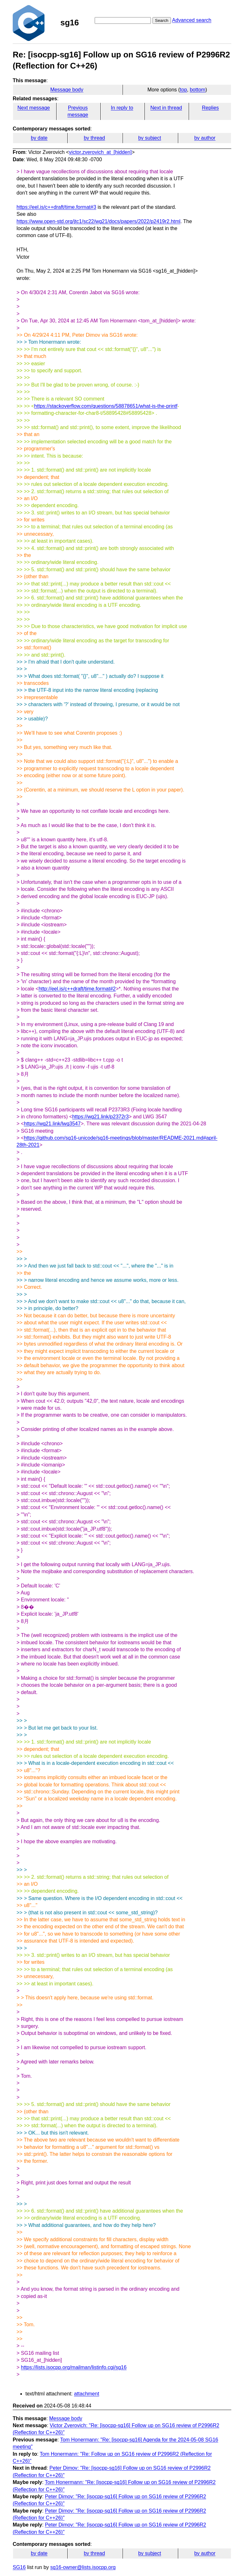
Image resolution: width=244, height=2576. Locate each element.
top (183, 89)
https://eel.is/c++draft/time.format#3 (56, 207)
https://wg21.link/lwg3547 (52, 1123)
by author (204, 138)
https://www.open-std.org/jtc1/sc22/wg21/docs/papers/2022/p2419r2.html (98, 221)
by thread (94, 138)
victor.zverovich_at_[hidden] (100, 152)
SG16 (19, 2567)
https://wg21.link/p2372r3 (100, 1116)
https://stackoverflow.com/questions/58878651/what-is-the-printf (106, 406)
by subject (149, 138)
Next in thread (166, 107)
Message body (66, 89)
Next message (33, 107)
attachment (86, 2393)
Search (161, 20)
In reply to (122, 107)
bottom (197, 89)
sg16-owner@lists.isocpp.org (83, 2567)
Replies (210, 107)
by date (39, 138)
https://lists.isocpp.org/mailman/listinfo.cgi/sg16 (74, 2367)
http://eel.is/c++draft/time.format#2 (77, 988)
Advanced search (192, 20)
